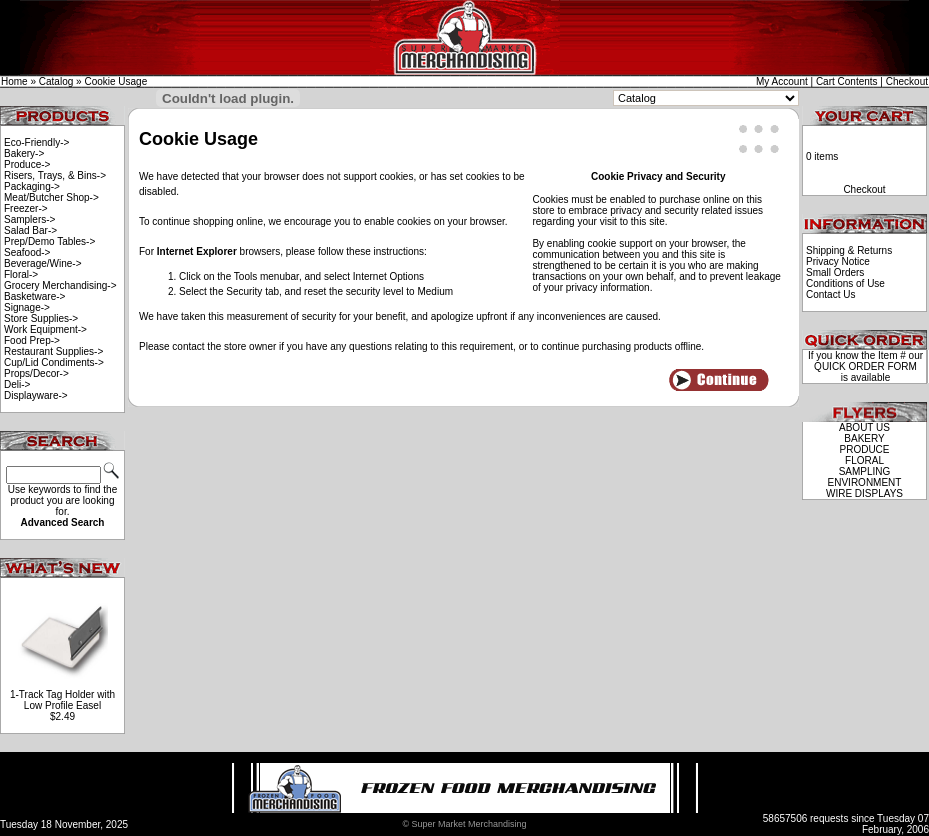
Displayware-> (36, 395)
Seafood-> (27, 252)
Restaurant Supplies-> (53, 351)
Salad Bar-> (30, 230)
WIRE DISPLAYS (864, 493)
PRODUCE (864, 449)
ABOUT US (864, 427)
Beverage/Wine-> (43, 263)
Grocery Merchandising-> (60, 285)
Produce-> (27, 164)
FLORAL (864, 460)
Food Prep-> (32, 340)
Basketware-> (34, 296)
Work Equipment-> (45, 329)
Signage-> (27, 307)
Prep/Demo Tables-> (49, 241)
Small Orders (835, 272)
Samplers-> (29, 219)
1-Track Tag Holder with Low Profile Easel (62, 700)
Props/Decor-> (36, 373)
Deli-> (17, 384)
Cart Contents (847, 81)
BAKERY (864, 438)
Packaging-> (32, 186)
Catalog (56, 81)
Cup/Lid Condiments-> (54, 362)
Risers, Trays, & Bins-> (55, 175)
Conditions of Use (845, 283)
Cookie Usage (115, 81)
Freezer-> (26, 208)
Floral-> (21, 274)
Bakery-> (24, 153)
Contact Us (830, 294)
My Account (782, 81)
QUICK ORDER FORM (865, 366)
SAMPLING (865, 471)
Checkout (907, 81)
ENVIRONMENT (865, 482)
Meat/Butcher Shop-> (51, 197)
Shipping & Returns (849, 250)
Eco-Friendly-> (36, 142)
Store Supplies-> (41, 318)
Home (14, 81)
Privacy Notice (838, 261)
